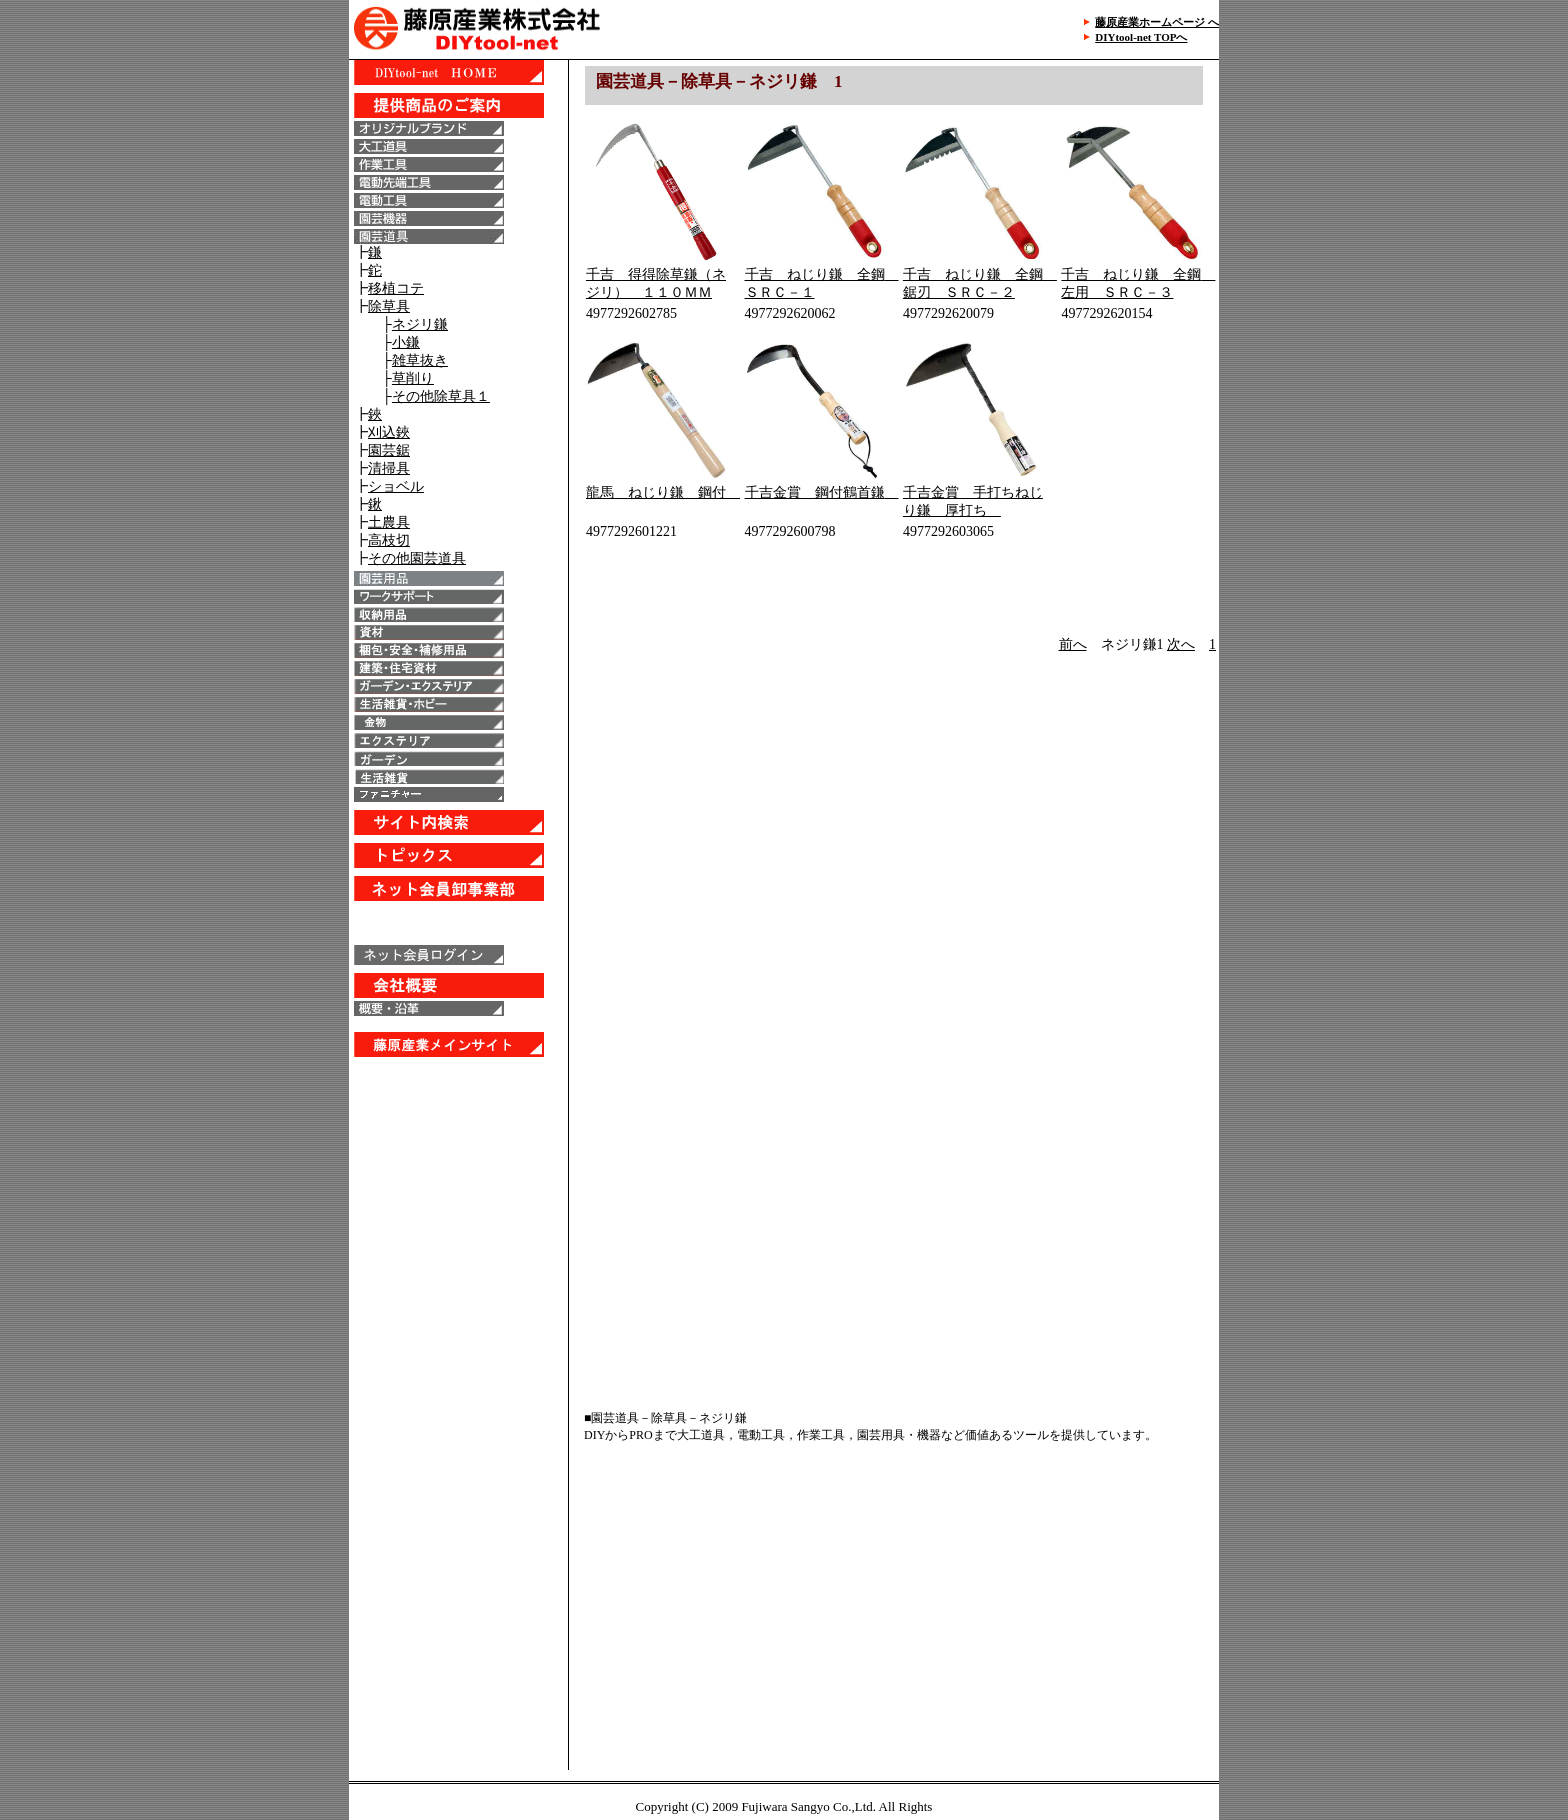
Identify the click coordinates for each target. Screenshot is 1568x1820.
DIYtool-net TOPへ (1141, 37)
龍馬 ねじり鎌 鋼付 (663, 492)
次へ (1181, 644)
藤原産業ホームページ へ (1157, 22)
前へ (1073, 644)
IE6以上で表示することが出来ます (458, 810)
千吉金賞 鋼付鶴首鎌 (822, 492)
